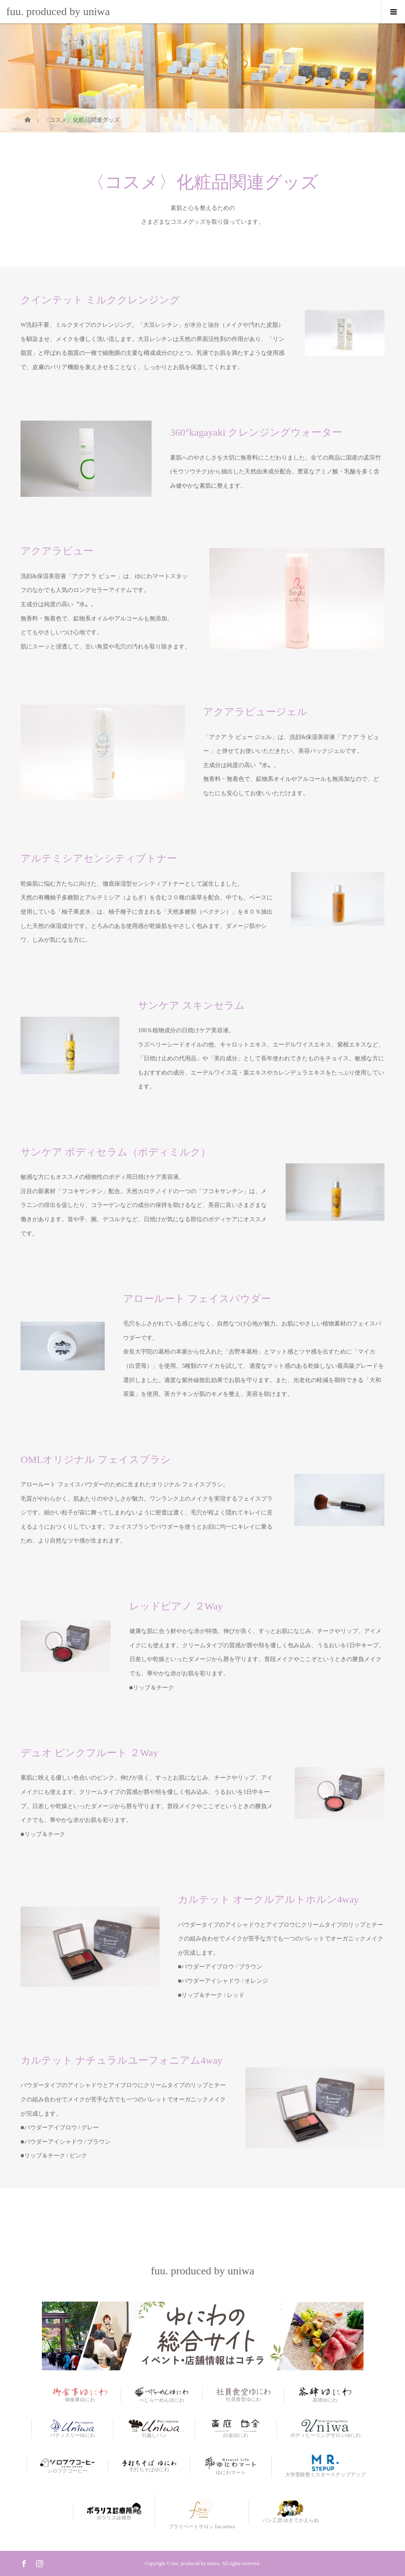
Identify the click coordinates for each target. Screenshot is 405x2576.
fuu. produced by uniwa (58, 11)
